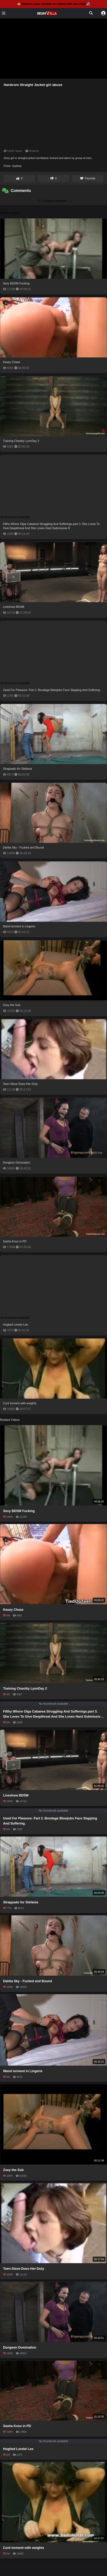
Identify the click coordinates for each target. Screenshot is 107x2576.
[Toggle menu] (3, 13)
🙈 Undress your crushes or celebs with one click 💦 (53, 3)
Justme (16, 166)
